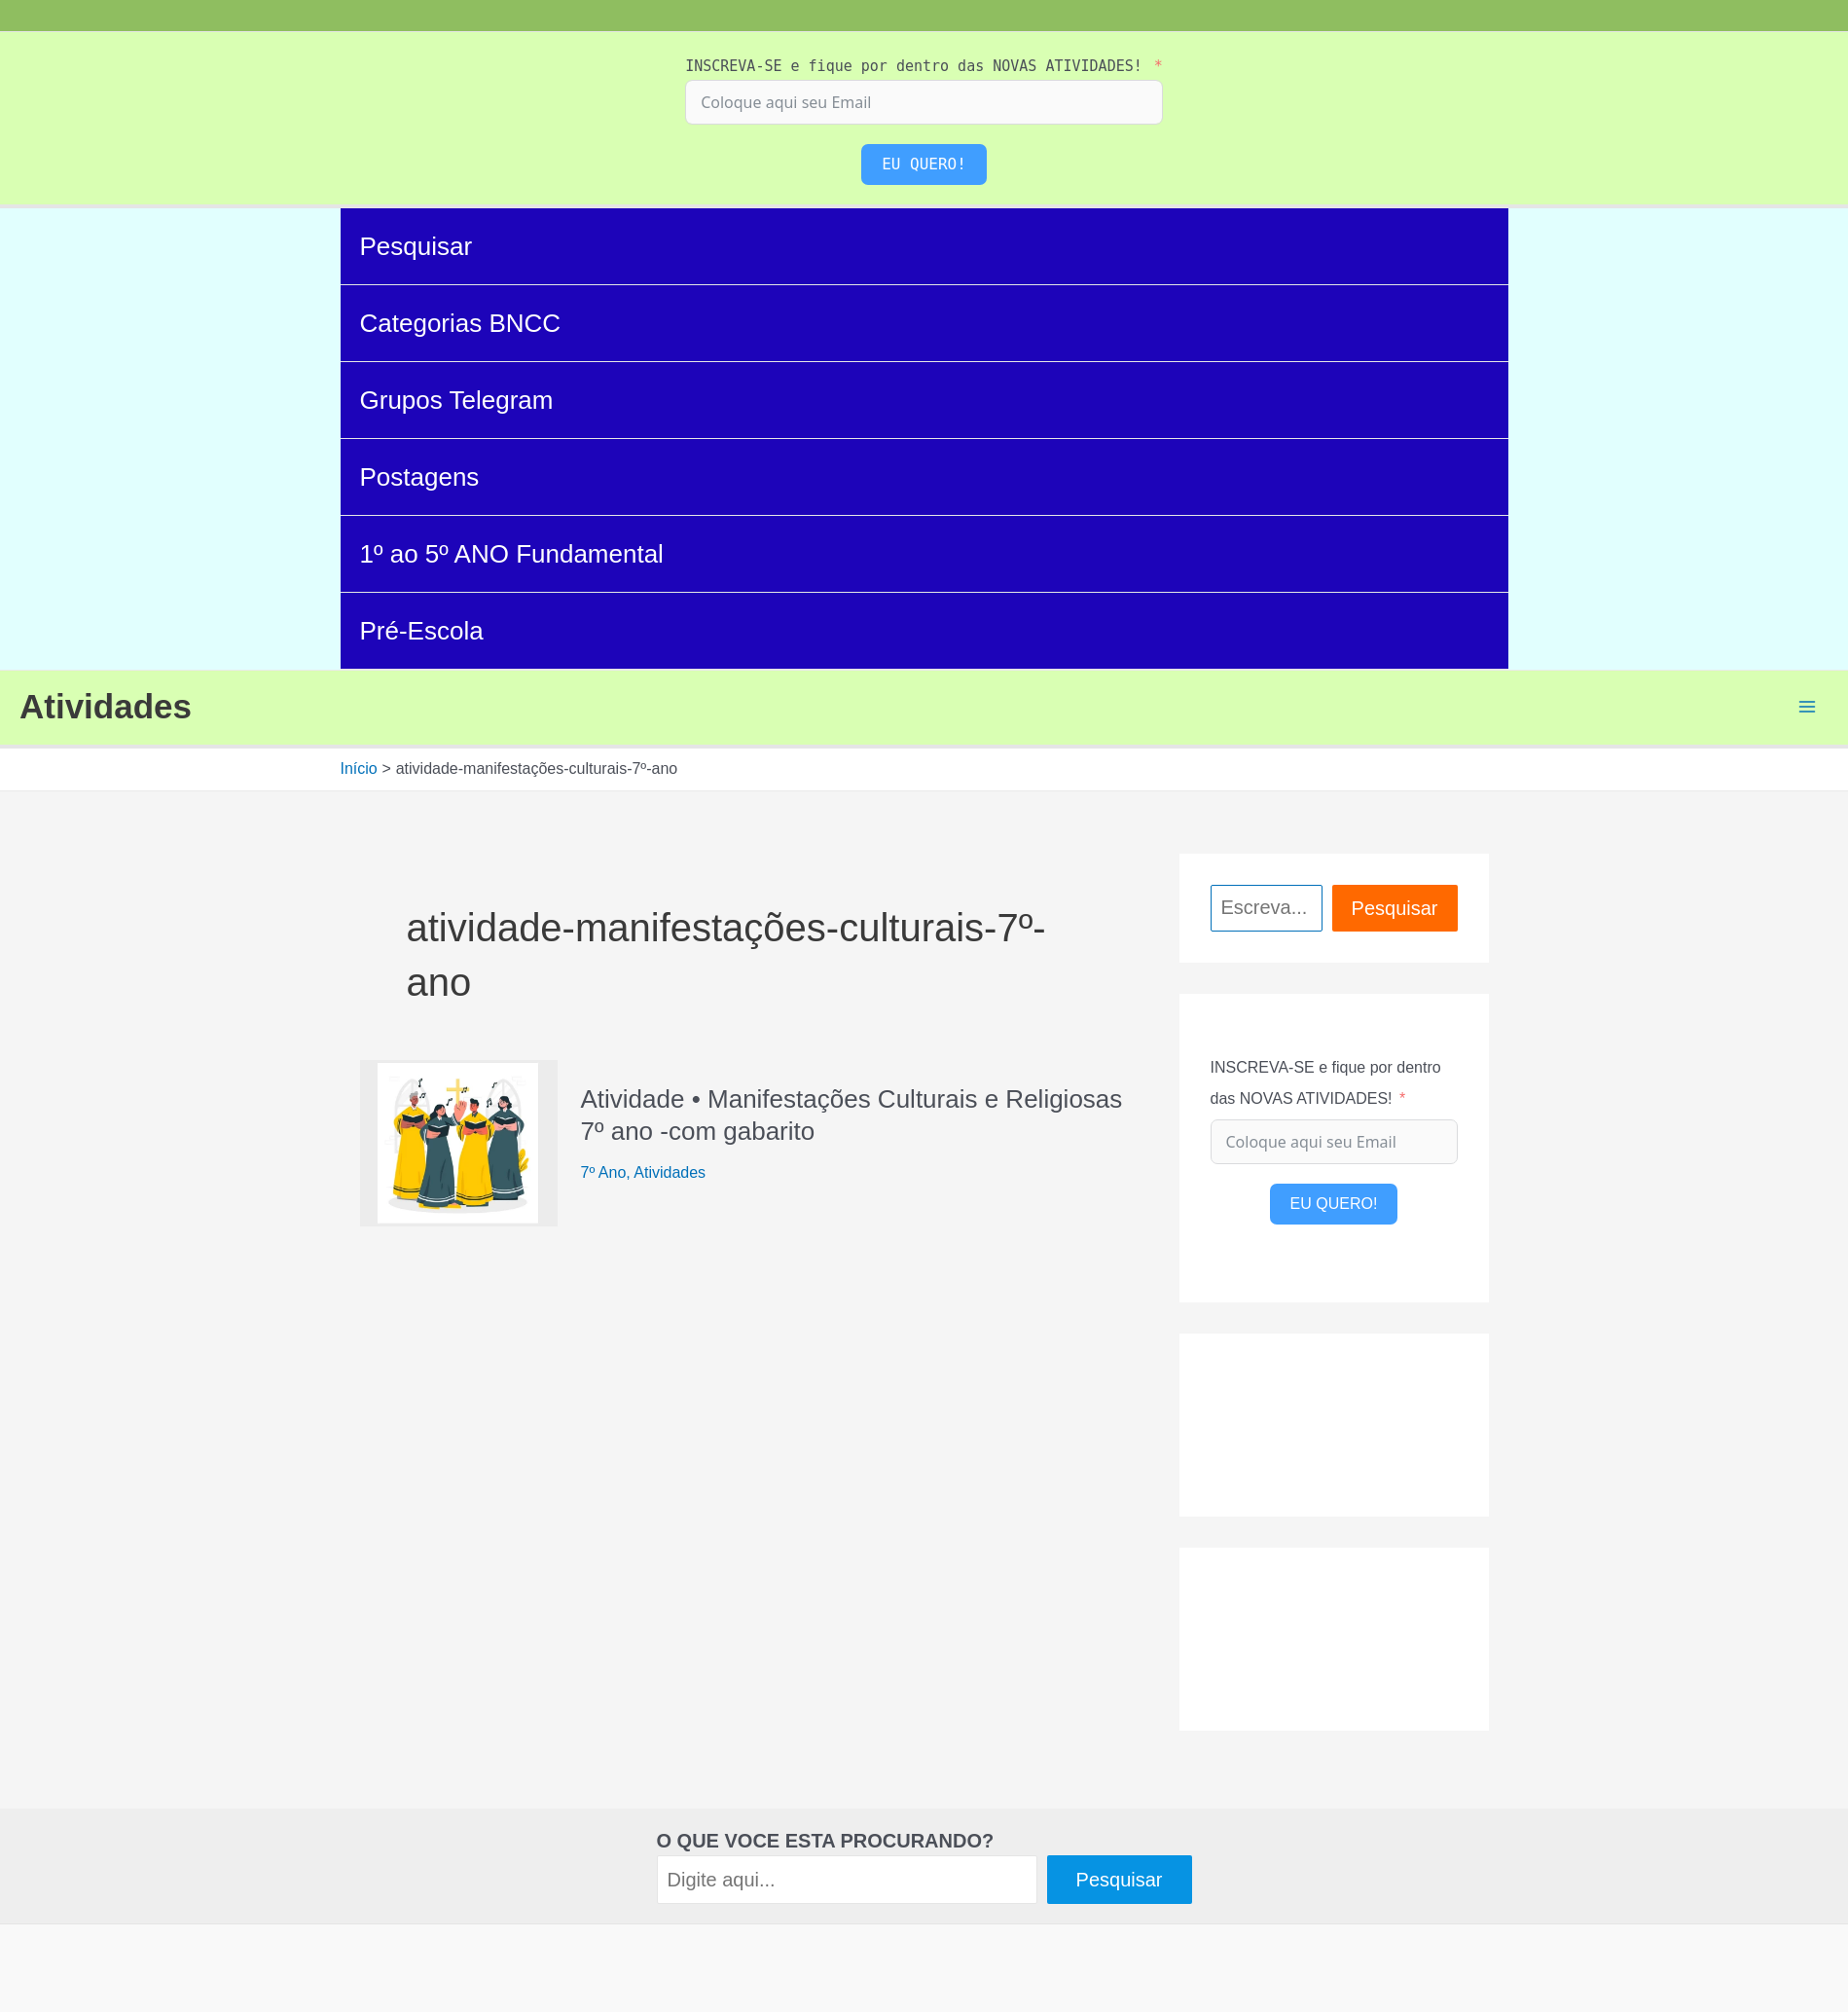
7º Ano (604, 1172)
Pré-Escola (422, 630)
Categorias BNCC (461, 323)
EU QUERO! (924, 164)
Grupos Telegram (457, 400)
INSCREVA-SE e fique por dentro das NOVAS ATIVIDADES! (913, 66)
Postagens (420, 477)
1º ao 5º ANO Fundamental (512, 553)
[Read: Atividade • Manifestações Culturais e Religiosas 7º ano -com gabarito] (459, 1141)
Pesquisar (416, 246)
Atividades (105, 706)
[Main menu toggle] (1807, 706)
